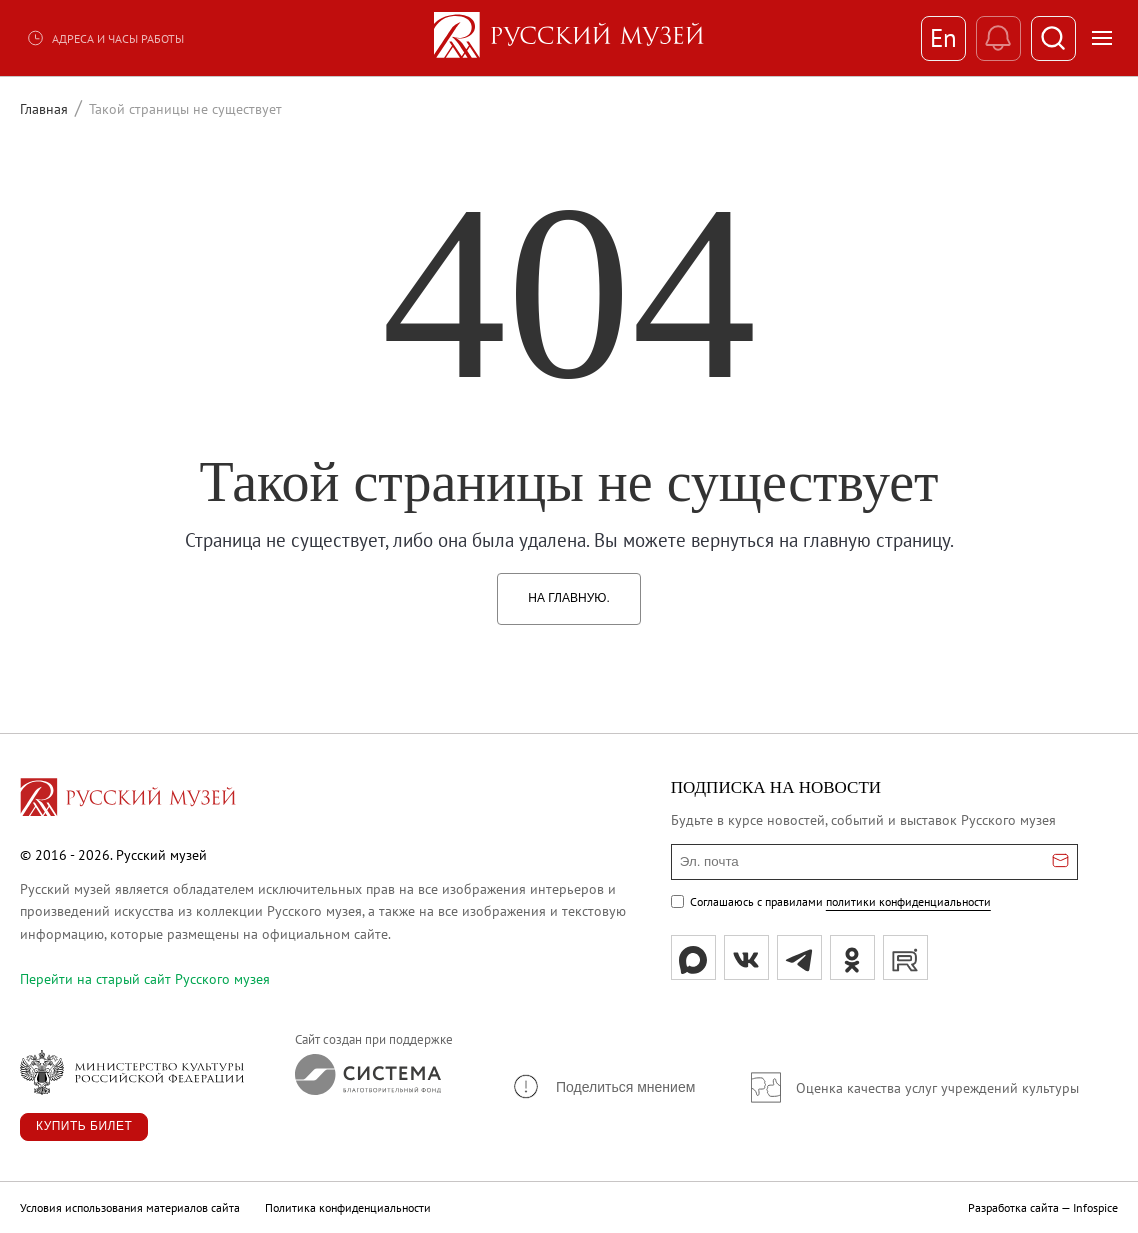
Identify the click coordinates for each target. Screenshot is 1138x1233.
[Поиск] (1053, 38)
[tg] (799, 957)
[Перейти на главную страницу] (128, 800)
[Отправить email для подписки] (1060, 862)
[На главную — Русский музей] (569, 38)
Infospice (1095, 1207)
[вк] (746, 957)
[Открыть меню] (1102, 38)
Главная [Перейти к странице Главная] (44, 109)
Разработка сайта (1013, 1207)
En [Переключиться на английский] (943, 38)
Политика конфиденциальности (348, 1207)
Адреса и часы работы (105, 38)
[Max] (693, 957)
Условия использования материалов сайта (130, 1207)
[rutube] (905, 957)
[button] (603, 1086)
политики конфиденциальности (908, 901)
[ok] (852, 957)
